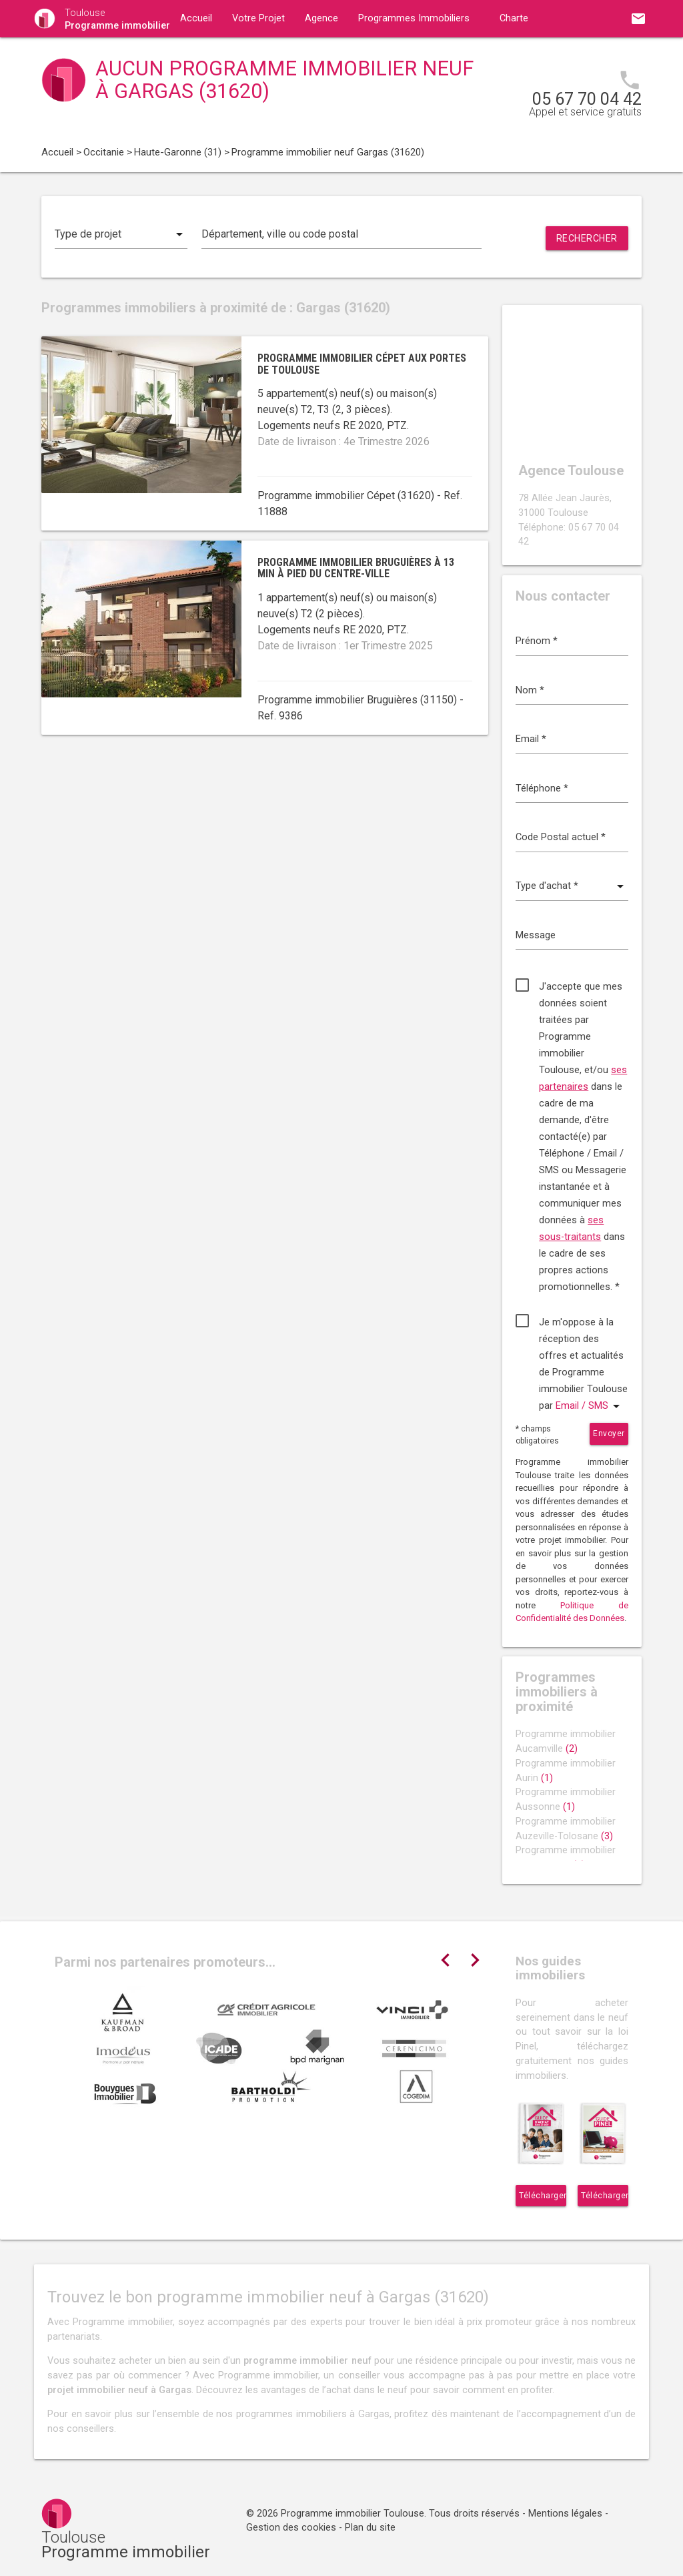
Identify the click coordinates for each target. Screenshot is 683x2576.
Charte (514, 18)
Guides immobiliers (221, 55)
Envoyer (609, 1433)
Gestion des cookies (291, 2527)
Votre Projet (258, 18)
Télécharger (542, 2195)
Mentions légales (565, 2513)
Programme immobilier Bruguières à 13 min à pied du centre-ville (355, 568)
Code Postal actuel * (561, 837)
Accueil (196, 18)
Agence (321, 18)
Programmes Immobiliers (414, 18)
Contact (310, 55)
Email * (531, 739)
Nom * (530, 690)
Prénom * (537, 641)
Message (536, 935)
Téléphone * (542, 788)
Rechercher (587, 238)
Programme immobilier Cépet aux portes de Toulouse (361, 364)
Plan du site (370, 2527)
